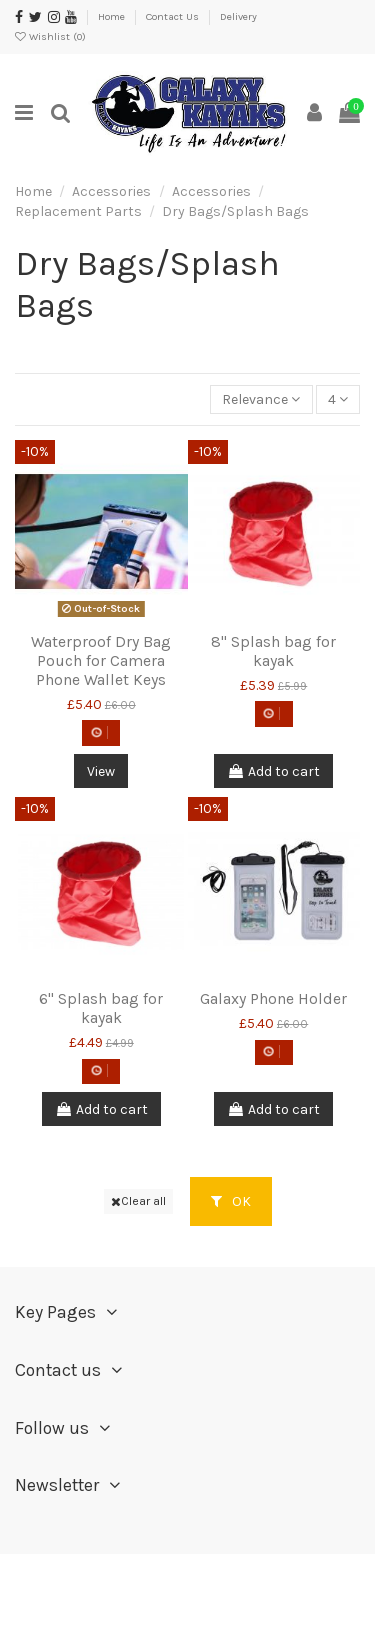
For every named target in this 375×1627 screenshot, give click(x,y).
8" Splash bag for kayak (273, 651)
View (101, 771)
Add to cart (273, 771)
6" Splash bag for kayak (101, 1008)
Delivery (238, 16)
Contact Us (174, 16)
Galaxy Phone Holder (273, 999)
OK (231, 1201)
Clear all (138, 1201)
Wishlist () (50, 36)
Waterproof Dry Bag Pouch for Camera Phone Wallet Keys (101, 661)
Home (113, 16)
